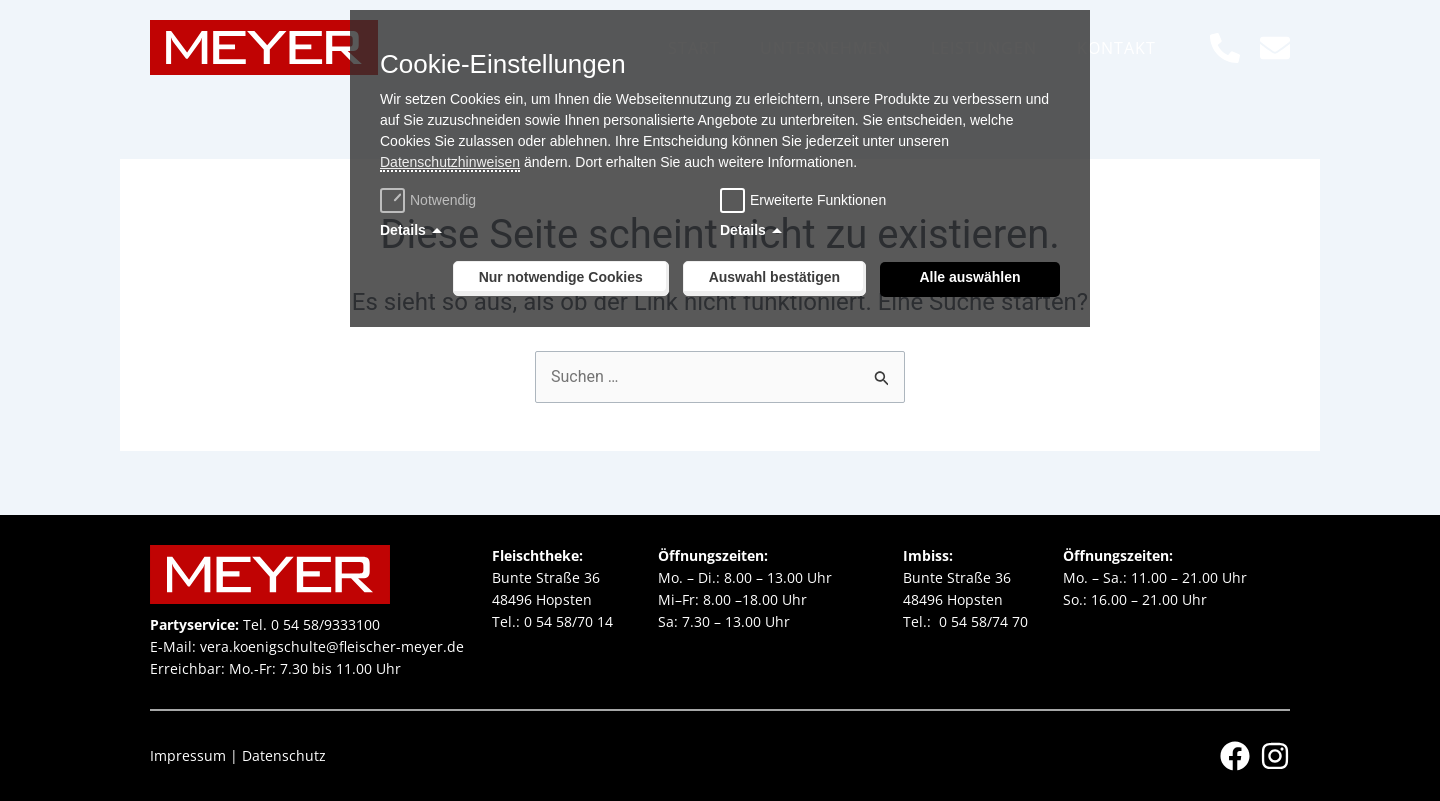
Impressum (188, 755)
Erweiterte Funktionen (818, 200)
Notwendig (430, 200)
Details (403, 230)
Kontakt (1116, 48)
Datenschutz (284, 755)
